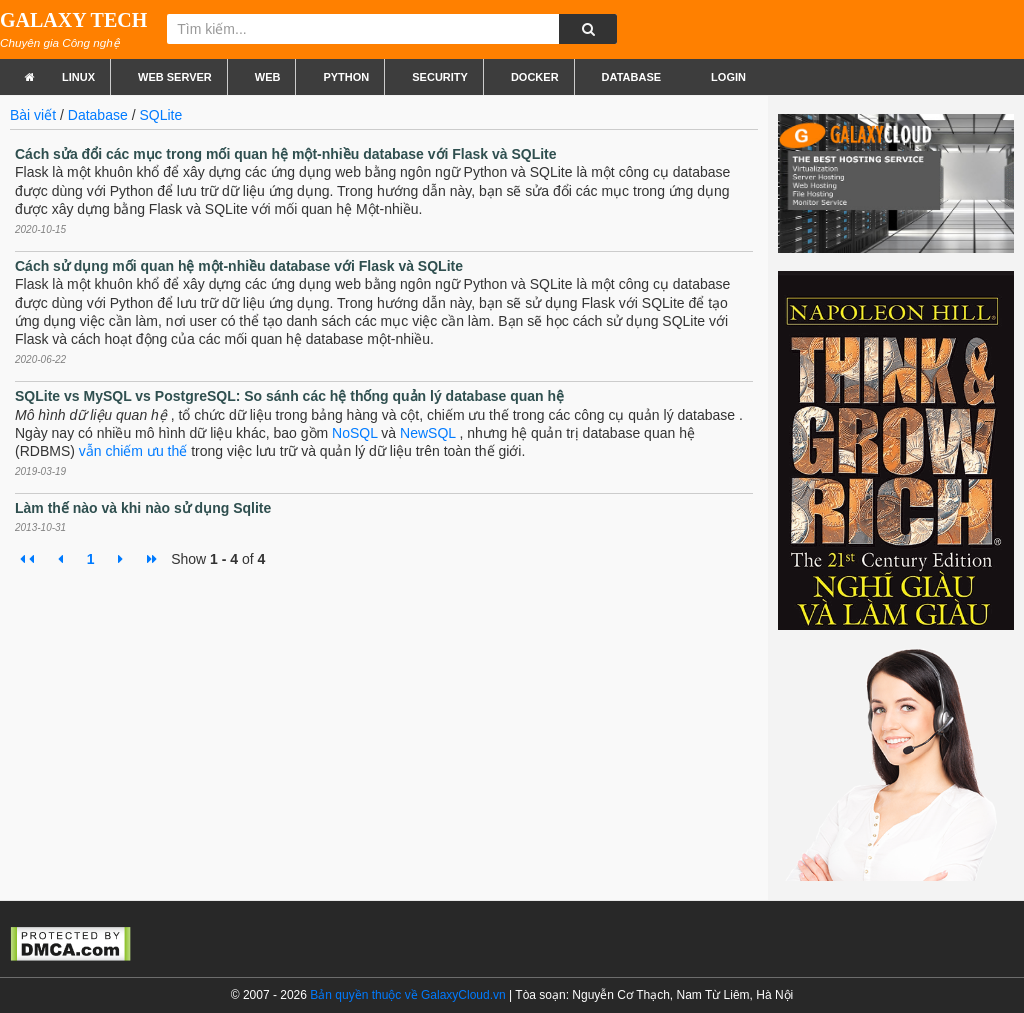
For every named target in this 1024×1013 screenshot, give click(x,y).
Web (268, 77)
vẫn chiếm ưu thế (133, 451)
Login (727, 77)
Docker (535, 77)
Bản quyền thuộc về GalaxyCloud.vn (407, 995)
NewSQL (428, 433)
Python (346, 77)
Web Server (175, 77)
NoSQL (354, 433)
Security (440, 77)
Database (631, 77)
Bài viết (33, 115)
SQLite (160, 115)
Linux (78, 77)
